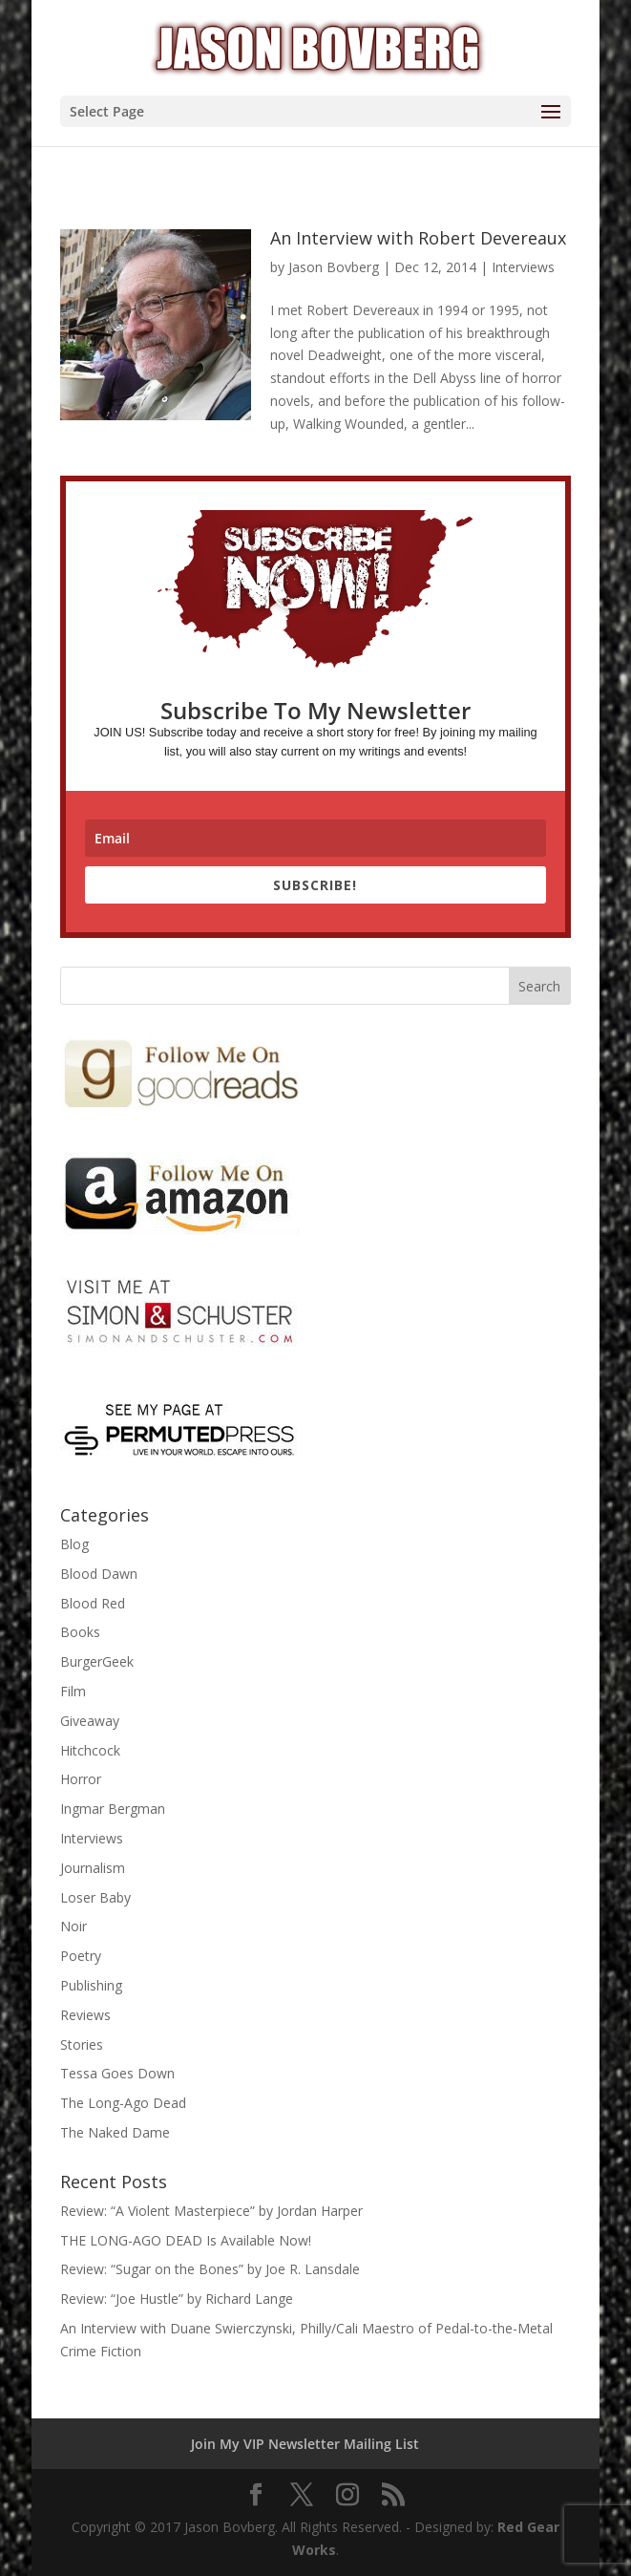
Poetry (80, 1956)
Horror (80, 1779)
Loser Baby (95, 1897)
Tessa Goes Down (117, 2073)
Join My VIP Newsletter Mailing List (305, 2444)
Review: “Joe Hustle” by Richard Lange (176, 2298)
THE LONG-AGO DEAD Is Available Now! (185, 2240)
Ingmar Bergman (112, 1808)
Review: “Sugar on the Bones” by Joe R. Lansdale (210, 2269)
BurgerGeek (97, 1661)
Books (80, 1632)
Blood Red (92, 1603)
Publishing (91, 1985)
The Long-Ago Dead (123, 2103)
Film (73, 1691)
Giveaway (89, 1721)
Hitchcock (90, 1750)
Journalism (92, 1868)
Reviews (85, 2015)
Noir (73, 1926)
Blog (74, 1544)
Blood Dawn (98, 1574)
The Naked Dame (115, 2132)
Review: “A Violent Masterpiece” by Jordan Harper (211, 2211)
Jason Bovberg (333, 267)
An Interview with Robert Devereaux (418, 237)
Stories (81, 2044)
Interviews (523, 267)
